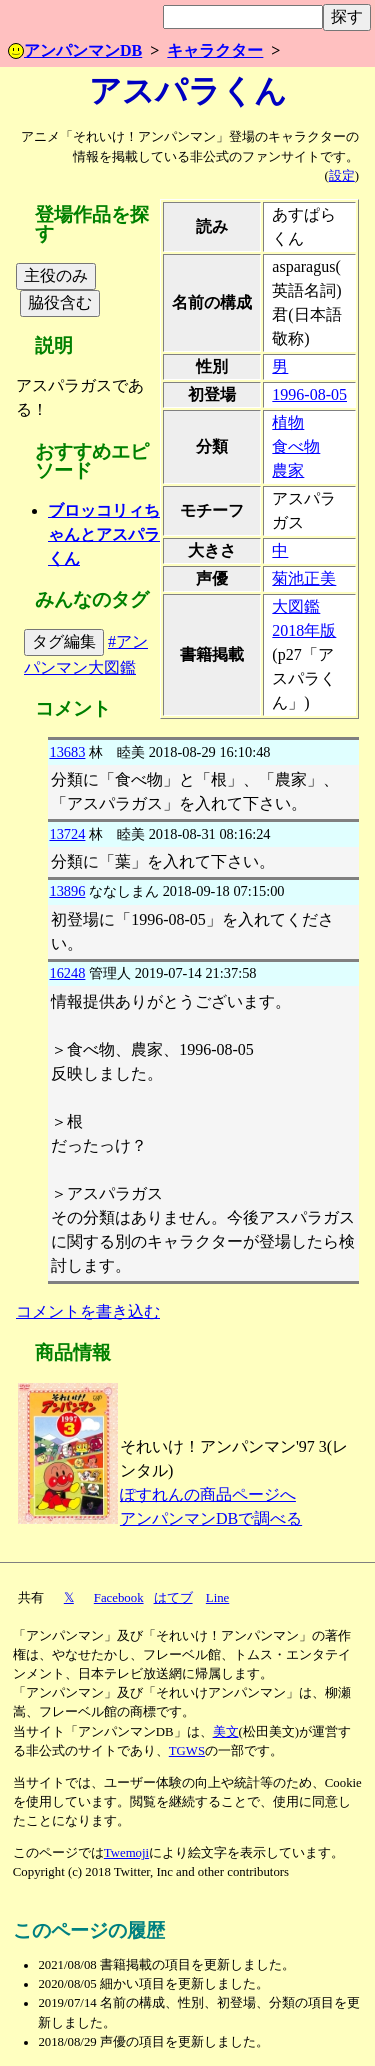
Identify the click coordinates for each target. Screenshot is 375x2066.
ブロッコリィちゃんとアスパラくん (104, 534)
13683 (67, 752)
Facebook (119, 1598)
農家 (288, 470)
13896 (67, 891)
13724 (67, 834)
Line (217, 1598)
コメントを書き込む (88, 1311)
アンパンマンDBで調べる (211, 1518)
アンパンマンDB (75, 50)
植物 (288, 422)
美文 (226, 1732)
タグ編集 (64, 641)
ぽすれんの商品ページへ (208, 1494)
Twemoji (126, 1853)
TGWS (187, 1751)
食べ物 (296, 446)
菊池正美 (304, 578)
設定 (342, 176)
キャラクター (215, 50)
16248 (67, 973)
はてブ (173, 1598)
